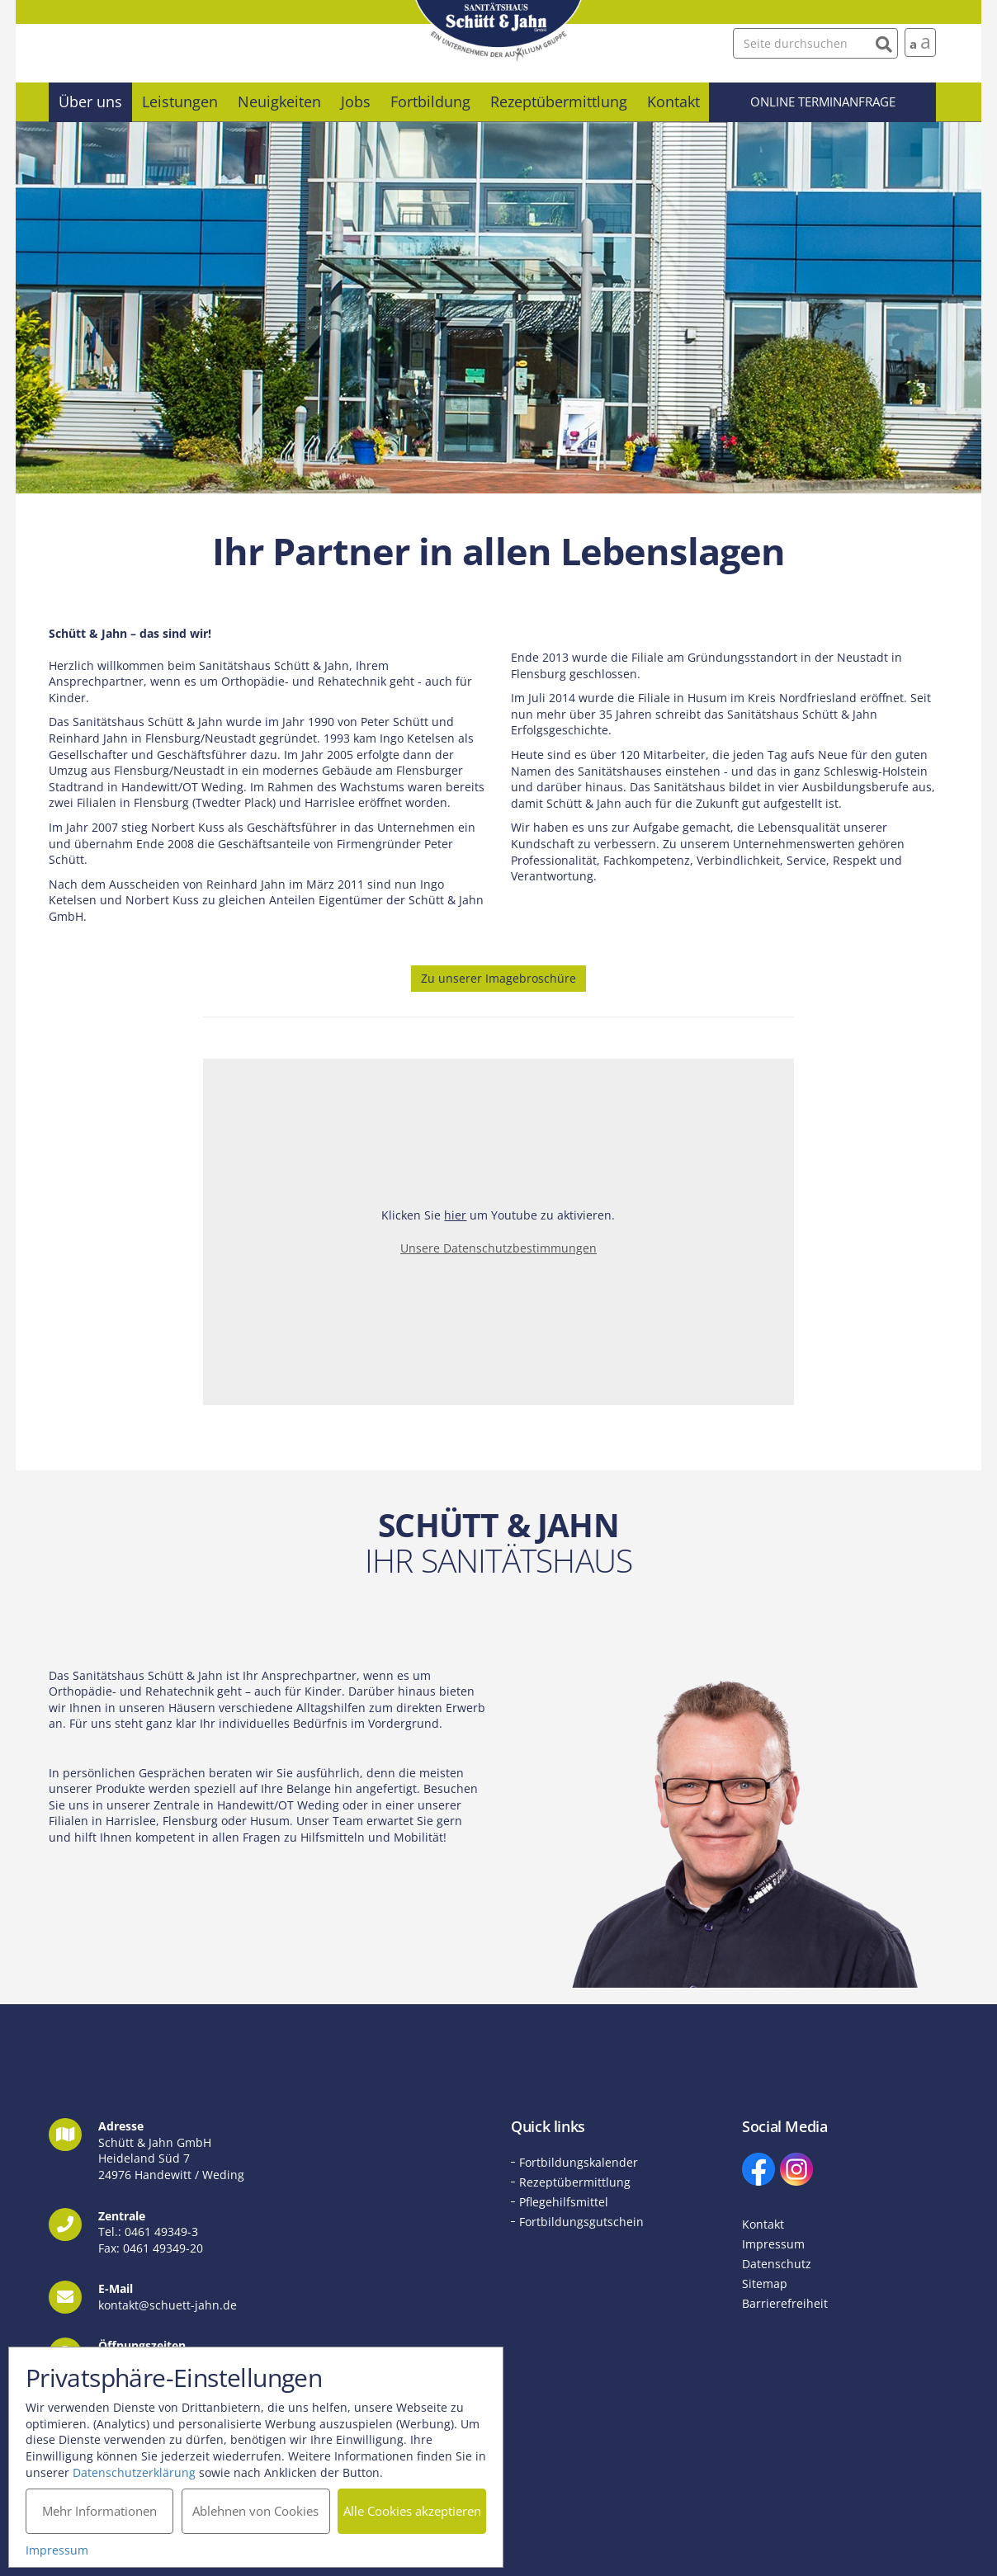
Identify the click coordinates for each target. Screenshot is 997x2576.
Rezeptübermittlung (558, 101)
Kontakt (673, 101)
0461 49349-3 (161, 2231)
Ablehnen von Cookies (255, 2511)
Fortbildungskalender (578, 2162)
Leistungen (180, 101)
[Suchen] (883, 42)
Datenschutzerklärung (134, 2471)
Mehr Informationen (99, 2511)
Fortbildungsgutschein (581, 2221)
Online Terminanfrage (822, 101)
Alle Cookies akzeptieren (412, 2511)
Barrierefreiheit (785, 2303)
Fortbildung (430, 101)
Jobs (356, 101)
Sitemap (764, 2283)
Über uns (90, 101)
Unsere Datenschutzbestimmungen (498, 1248)
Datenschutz (776, 2264)
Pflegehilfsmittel (563, 2202)
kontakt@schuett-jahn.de (167, 2305)
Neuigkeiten (279, 101)
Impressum (773, 2244)
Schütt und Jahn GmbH (498, 31)
